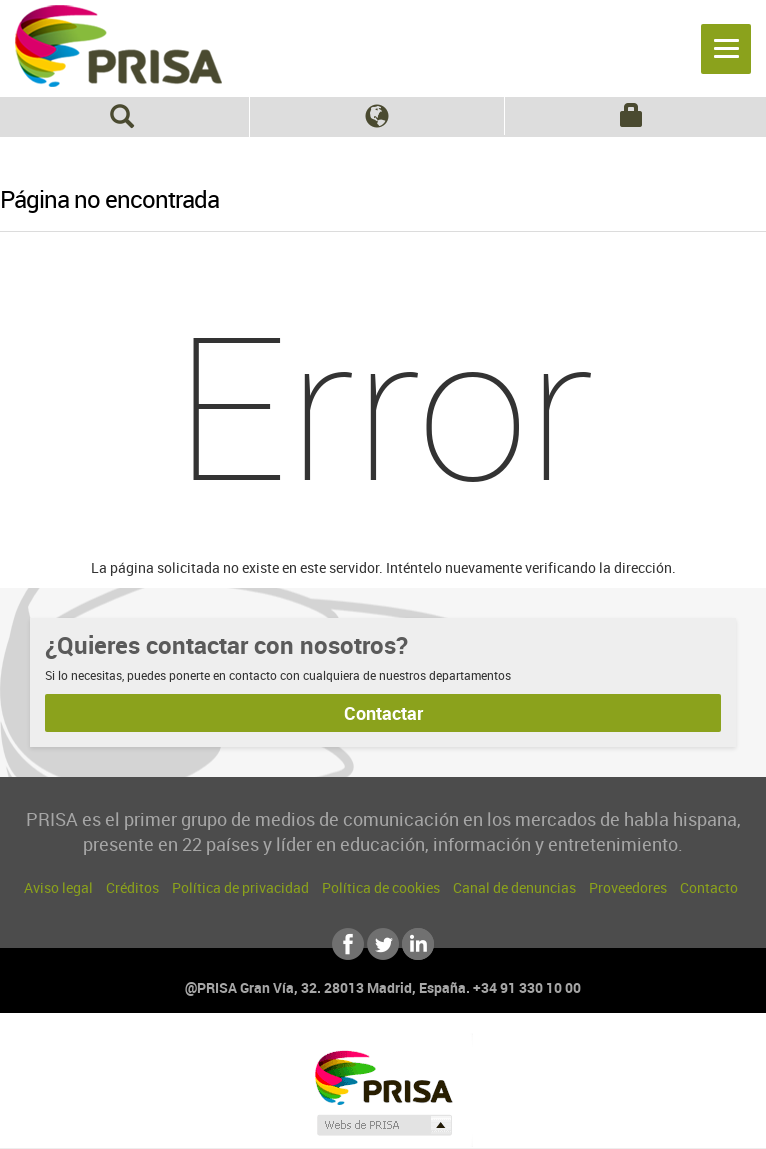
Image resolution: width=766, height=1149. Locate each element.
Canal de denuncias (514, 887)
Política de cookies (381, 887)
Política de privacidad (240, 887)
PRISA (118, 46)
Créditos (132, 887)
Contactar (383, 713)
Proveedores (628, 887)
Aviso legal (58, 887)
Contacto (709, 887)
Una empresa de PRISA (383, 1076)
